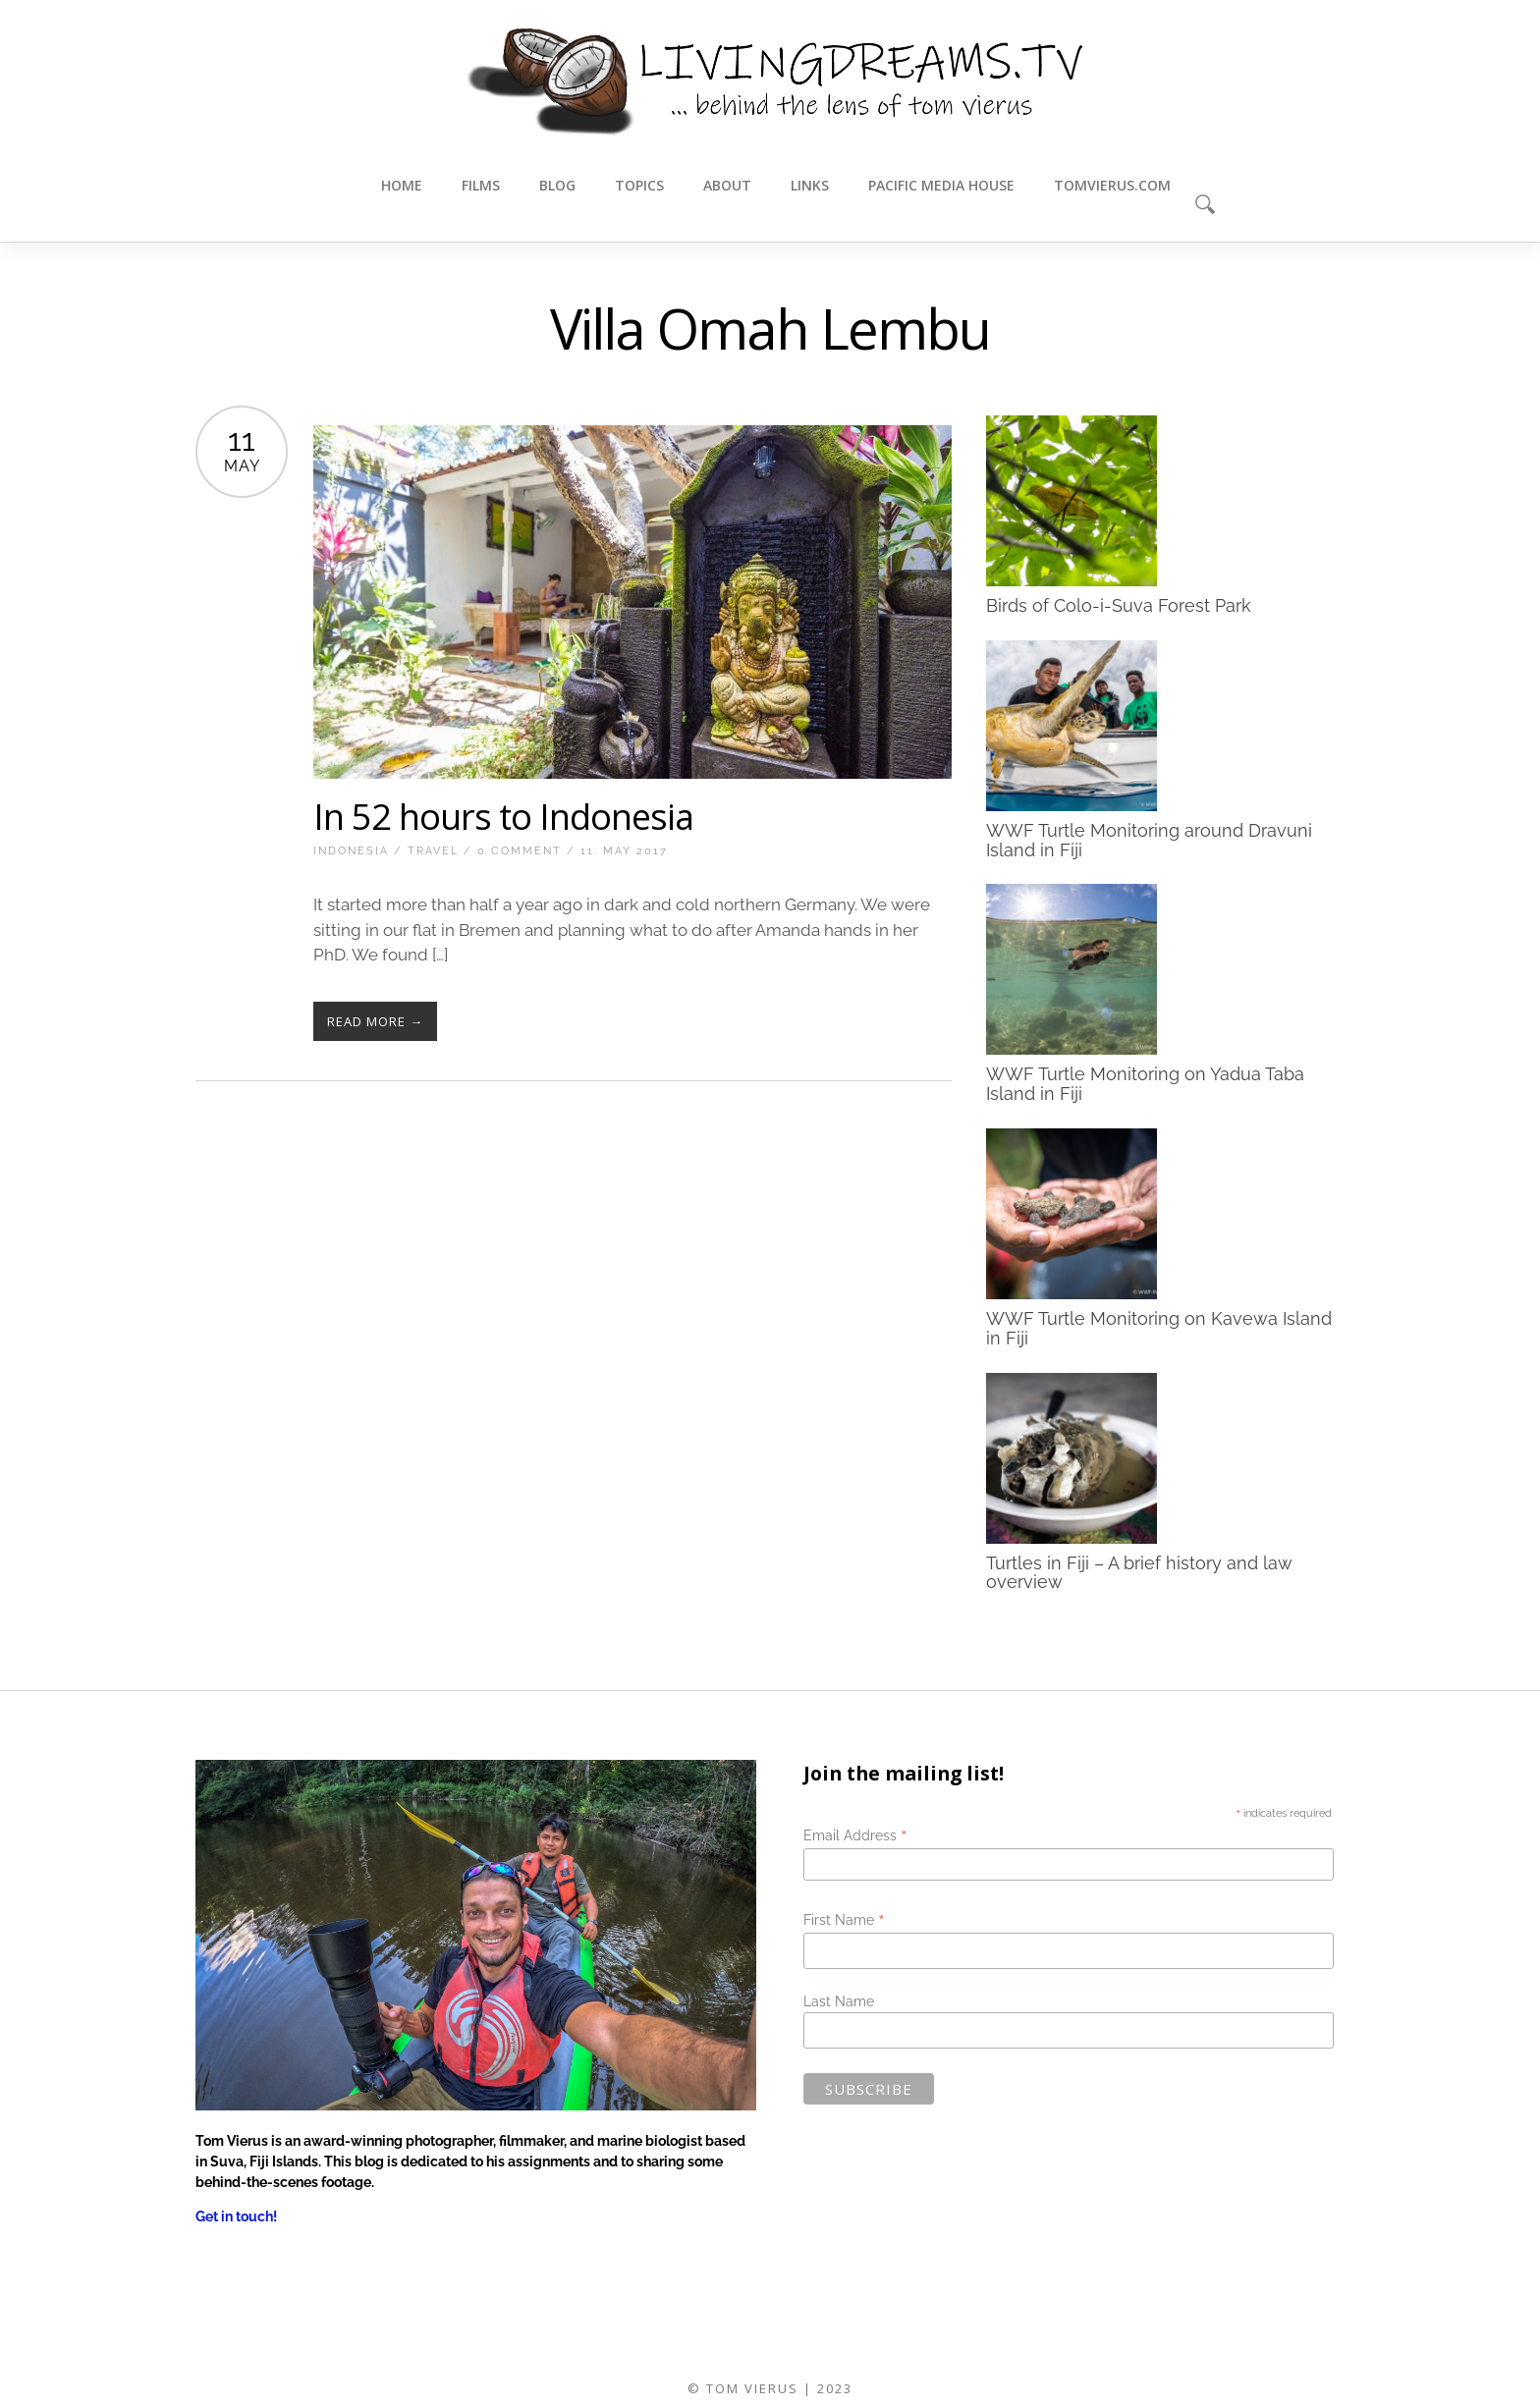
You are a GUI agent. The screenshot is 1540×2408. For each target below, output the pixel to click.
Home (401, 185)
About (727, 185)
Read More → (375, 1021)
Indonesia (351, 851)
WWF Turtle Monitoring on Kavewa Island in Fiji (1159, 1327)
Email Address (855, 1835)
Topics (639, 185)
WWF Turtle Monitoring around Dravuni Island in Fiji (1149, 839)
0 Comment (519, 851)
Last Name (838, 2001)
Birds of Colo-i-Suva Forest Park (1118, 605)
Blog (557, 185)
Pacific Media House (941, 185)
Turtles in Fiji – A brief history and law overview (1139, 1572)
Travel (433, 851)
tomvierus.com (1112, 185)
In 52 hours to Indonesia (503, 817)
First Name (844, 1920)
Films (481, 185)
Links (810, 185)
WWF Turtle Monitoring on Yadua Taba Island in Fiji (1145, 1084)
